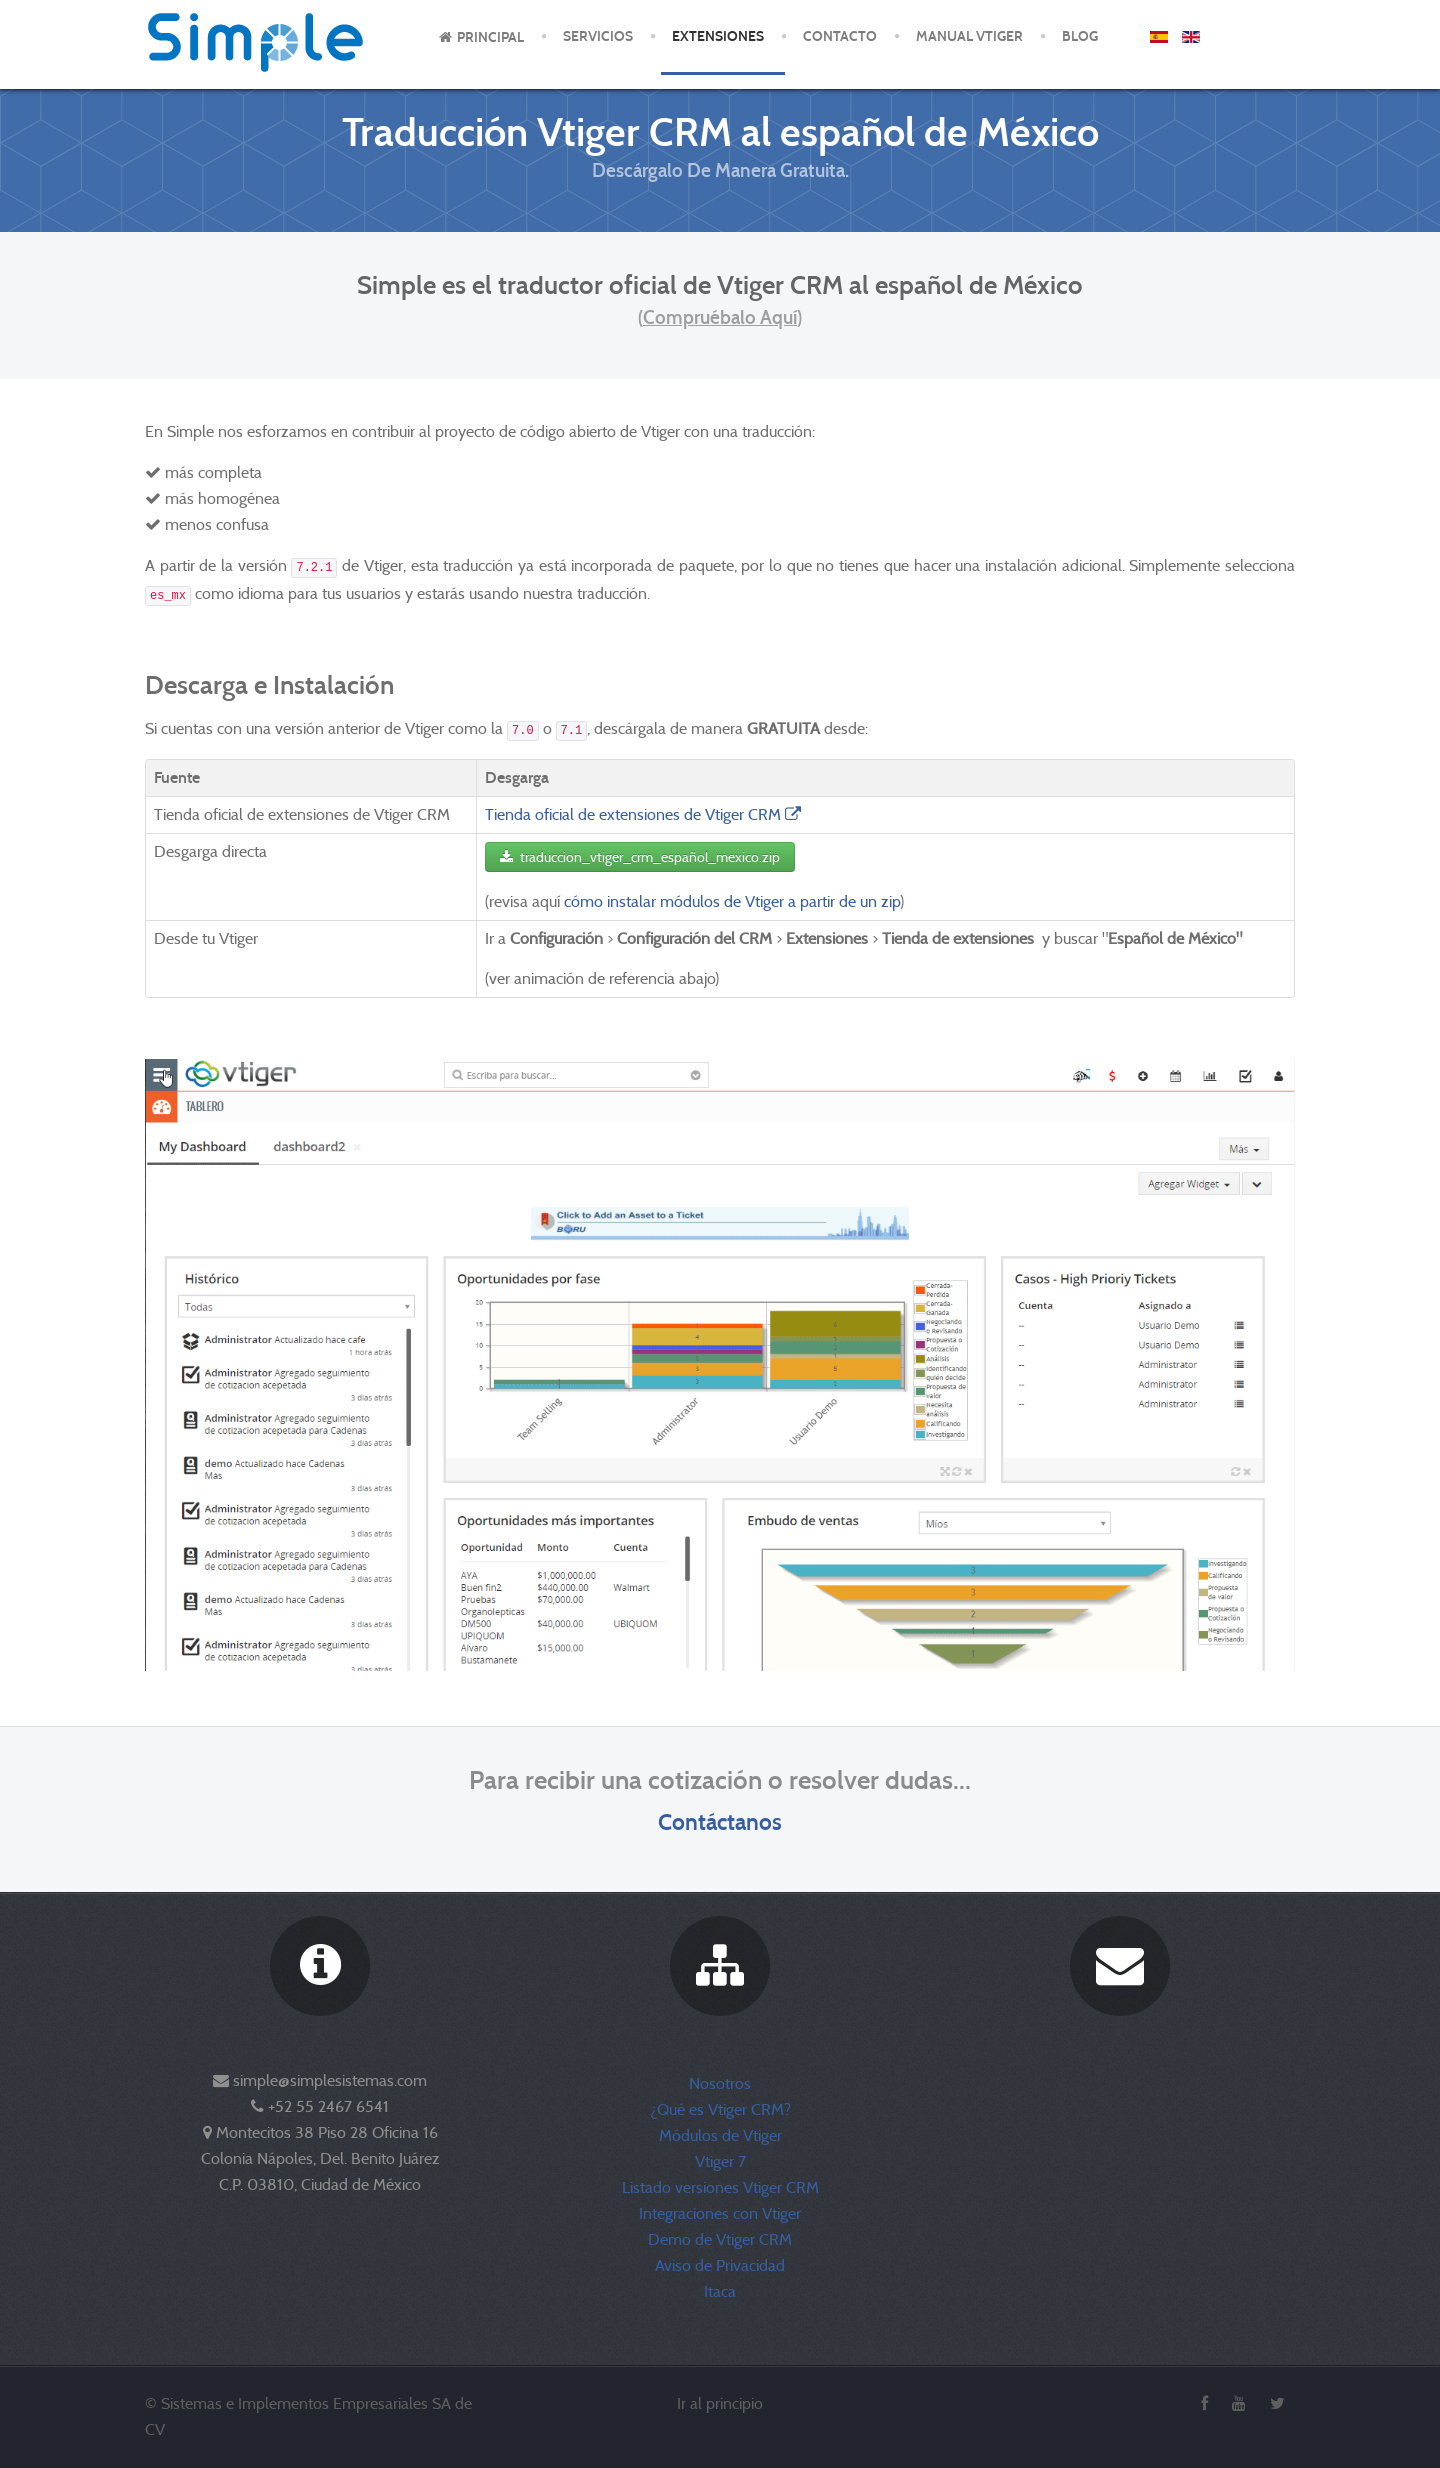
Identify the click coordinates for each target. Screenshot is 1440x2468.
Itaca (720, 2291)
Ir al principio (720, 2403)
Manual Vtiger (969, 36)
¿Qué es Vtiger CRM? (720, 2109)
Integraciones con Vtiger (720, 2213)
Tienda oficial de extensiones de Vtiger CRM (645, 814)
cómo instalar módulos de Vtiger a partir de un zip (732, 901)
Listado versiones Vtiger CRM (720, 2187)
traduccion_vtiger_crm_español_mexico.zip (640, 857)
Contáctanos (720, 1821)
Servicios (598, 36)
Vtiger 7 (720, 2161)
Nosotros (720, 2083)
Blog (1080, 36)
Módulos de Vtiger (720, 2135)
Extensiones (718, 36)
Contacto (840, 36)
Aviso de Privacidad (720, 2265)
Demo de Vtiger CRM (720, 2239)
